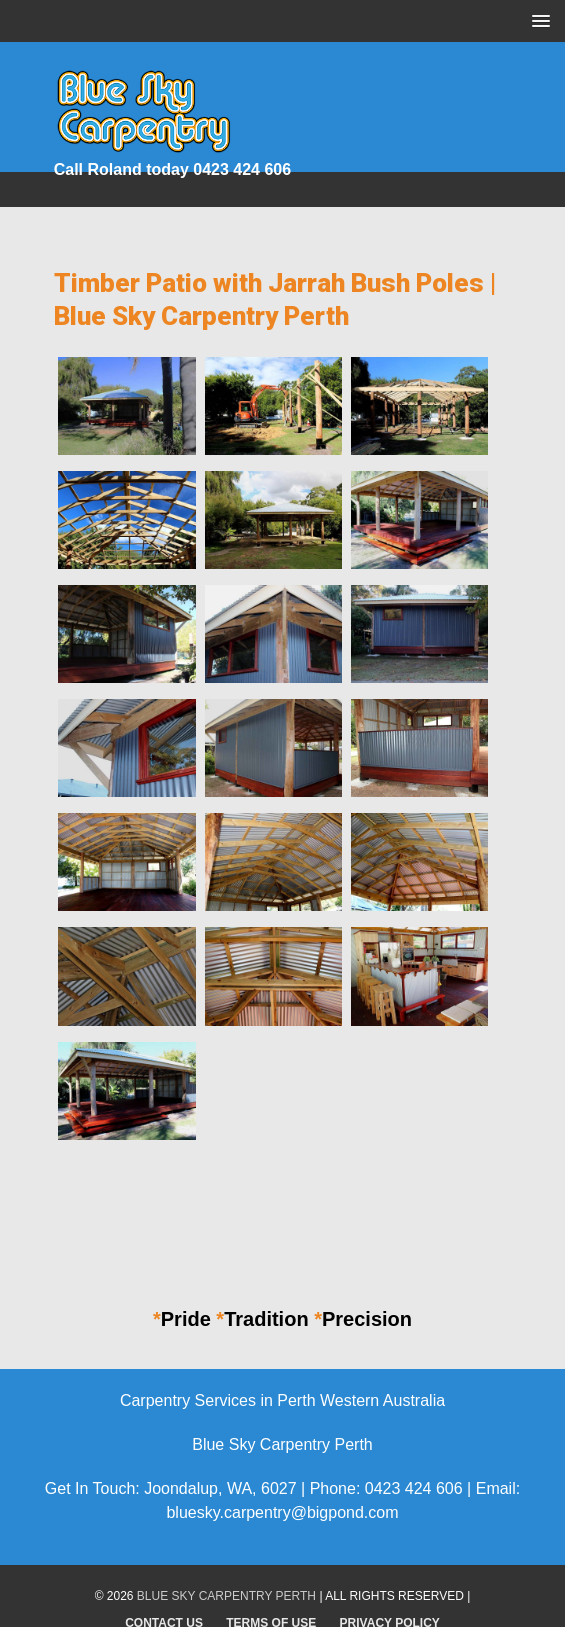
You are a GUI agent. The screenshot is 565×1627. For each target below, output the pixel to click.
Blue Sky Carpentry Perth (226, 1596)
